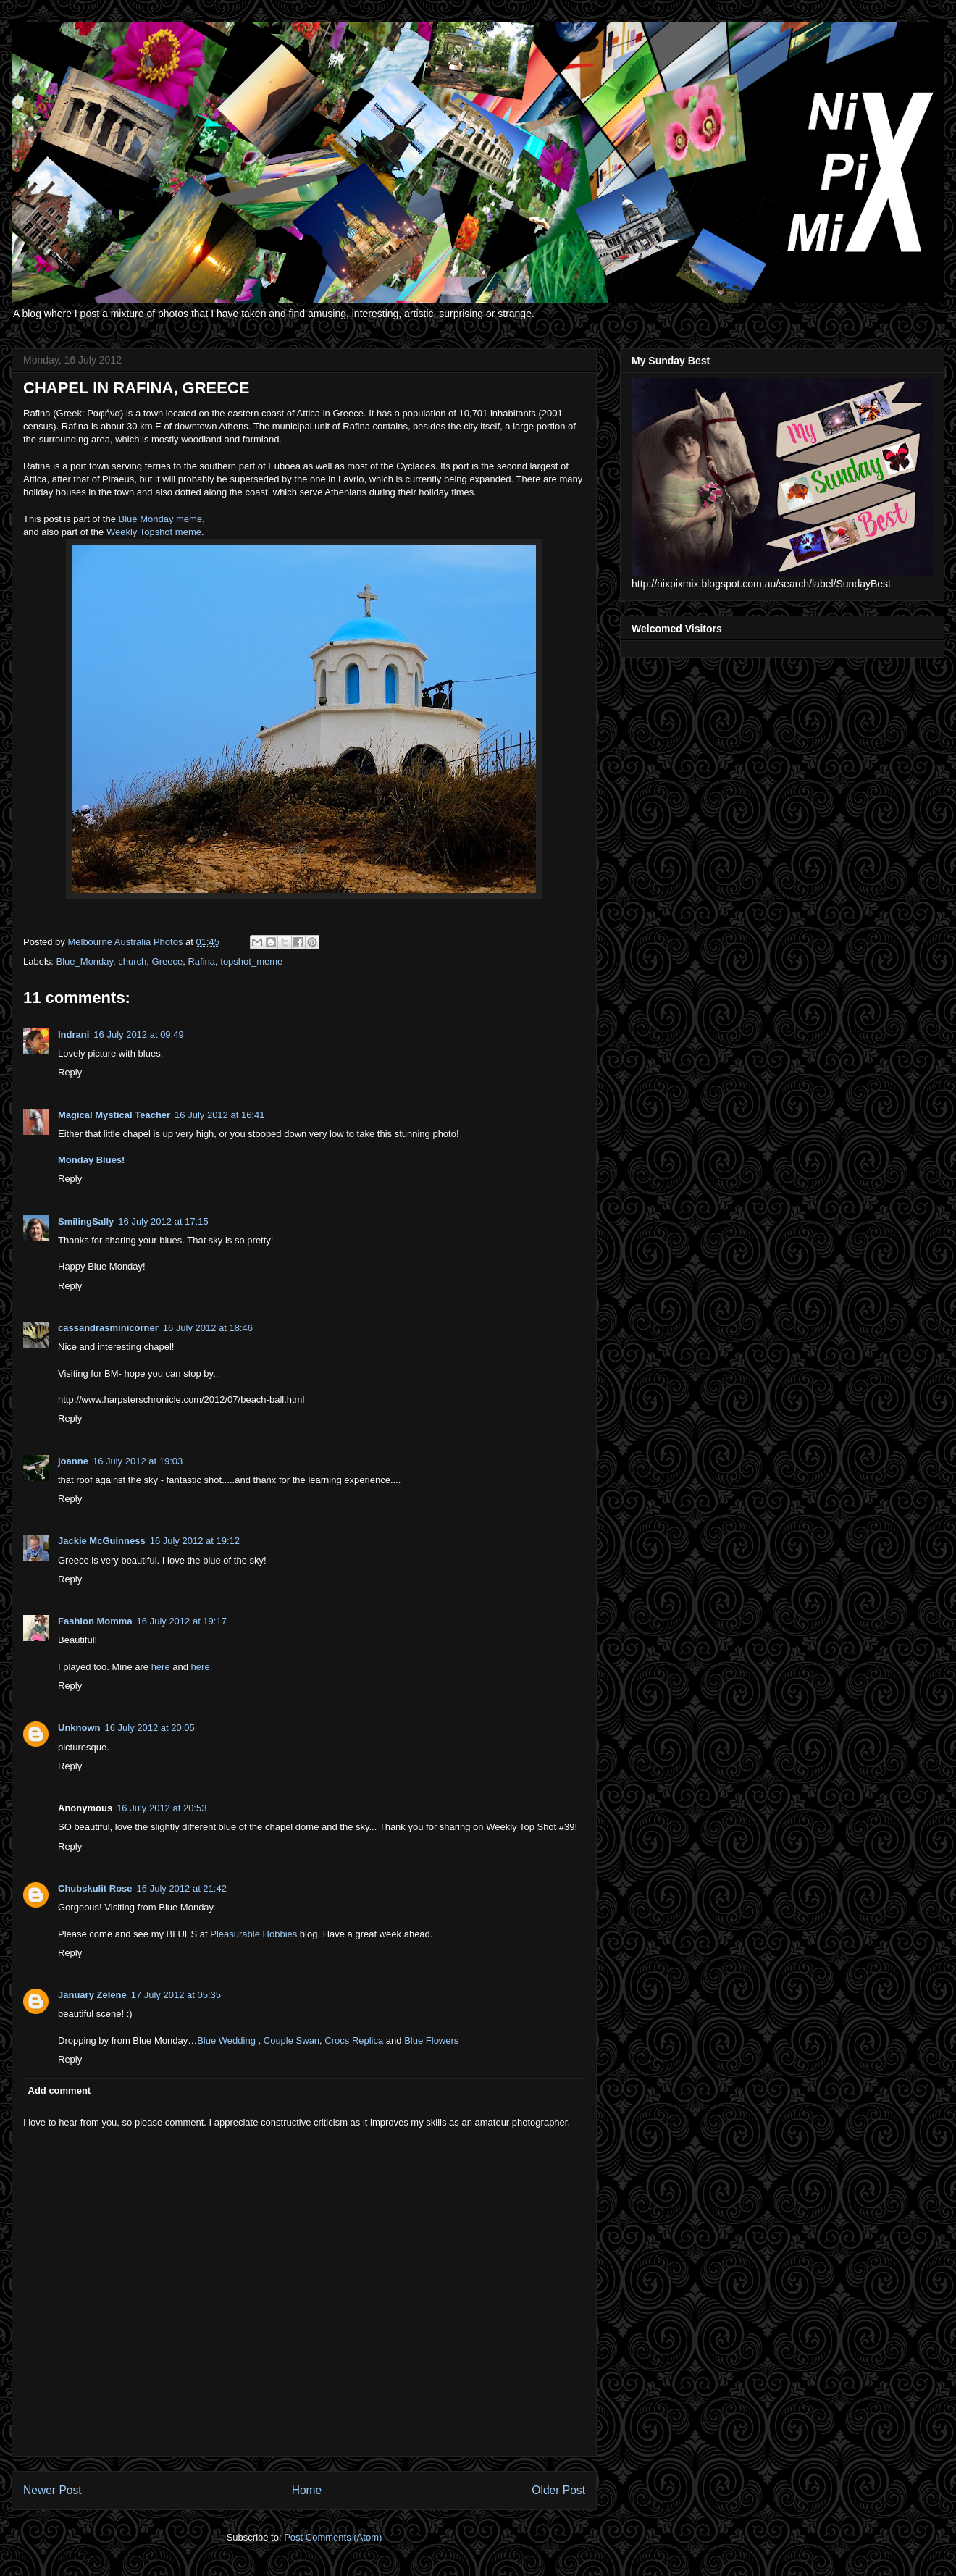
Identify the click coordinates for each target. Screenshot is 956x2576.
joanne (73, 1461)
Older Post (558, 2490)
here (160, 1666)
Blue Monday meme (161, 518)
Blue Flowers (431, 2040)
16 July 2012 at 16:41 (219, 1114)
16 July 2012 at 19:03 (138, 1461)
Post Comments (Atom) (333, 2537)
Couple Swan (291, 2040)
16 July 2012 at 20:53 (161, 1808)
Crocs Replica (353, 2040)
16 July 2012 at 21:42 (182, 1888)
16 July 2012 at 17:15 (163, 1221)
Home (307, 2490)
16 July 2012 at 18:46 (208, 1327)
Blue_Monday (85, 961)
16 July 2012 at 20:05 (150, 1727)
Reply (70, 1072)
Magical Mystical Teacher (114, 1114)
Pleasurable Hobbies (253, 1934)
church (132, 961)
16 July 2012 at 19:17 (182, 1621)
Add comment (59, 2090)
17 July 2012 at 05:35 (176, 1994)
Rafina (201, 961)
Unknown (79, 1727)
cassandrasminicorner (108, 1327)
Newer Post (52, 2490)
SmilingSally (86, 1221)
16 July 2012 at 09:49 (138, 1034)
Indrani (73, 1034)
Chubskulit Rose (95, 1888)
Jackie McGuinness (102, 1540)
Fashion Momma (95, 1621)
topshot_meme (251, 961)
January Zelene (92, 1994)
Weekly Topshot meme (153, 531)
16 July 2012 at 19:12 (195, 1540)
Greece (167, 961)
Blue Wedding (226, 2040)
